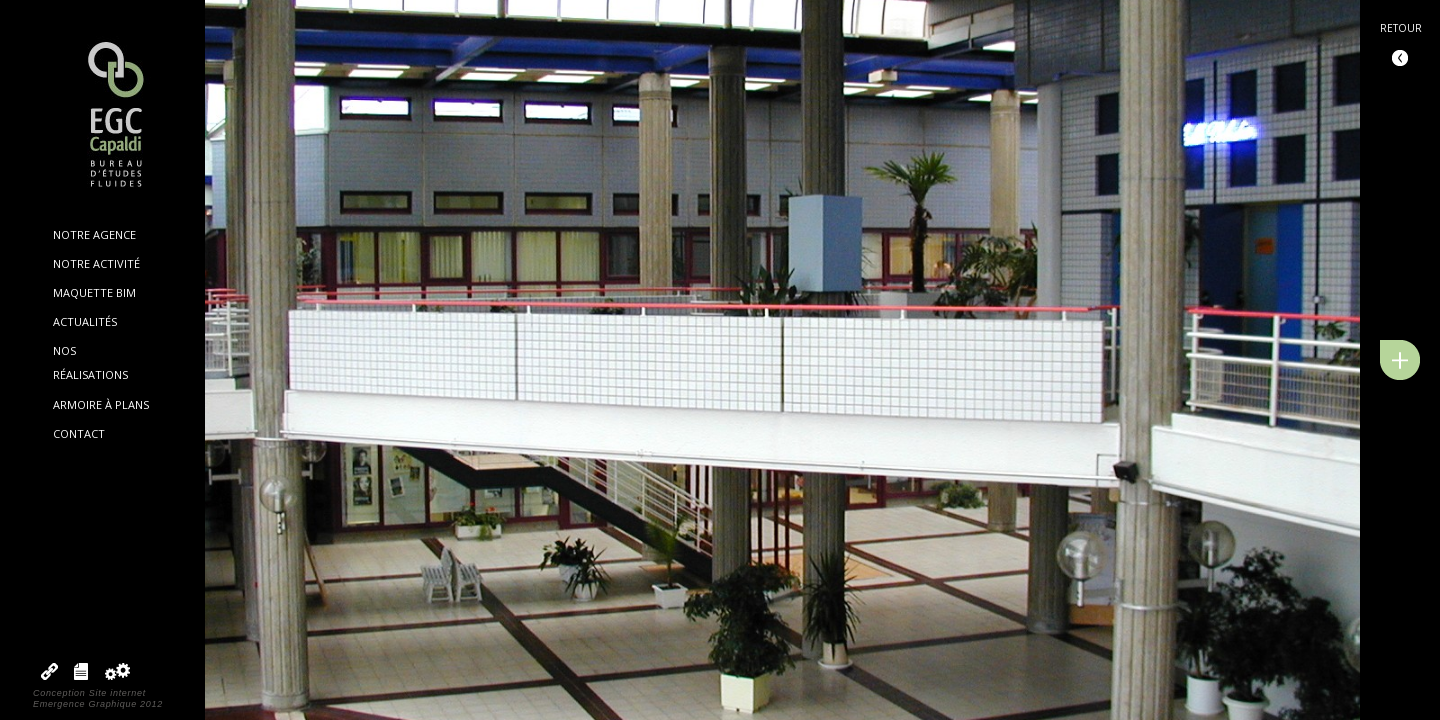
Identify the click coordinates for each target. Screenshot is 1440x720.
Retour (1401, 28)
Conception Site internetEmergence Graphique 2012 (98, 698)
